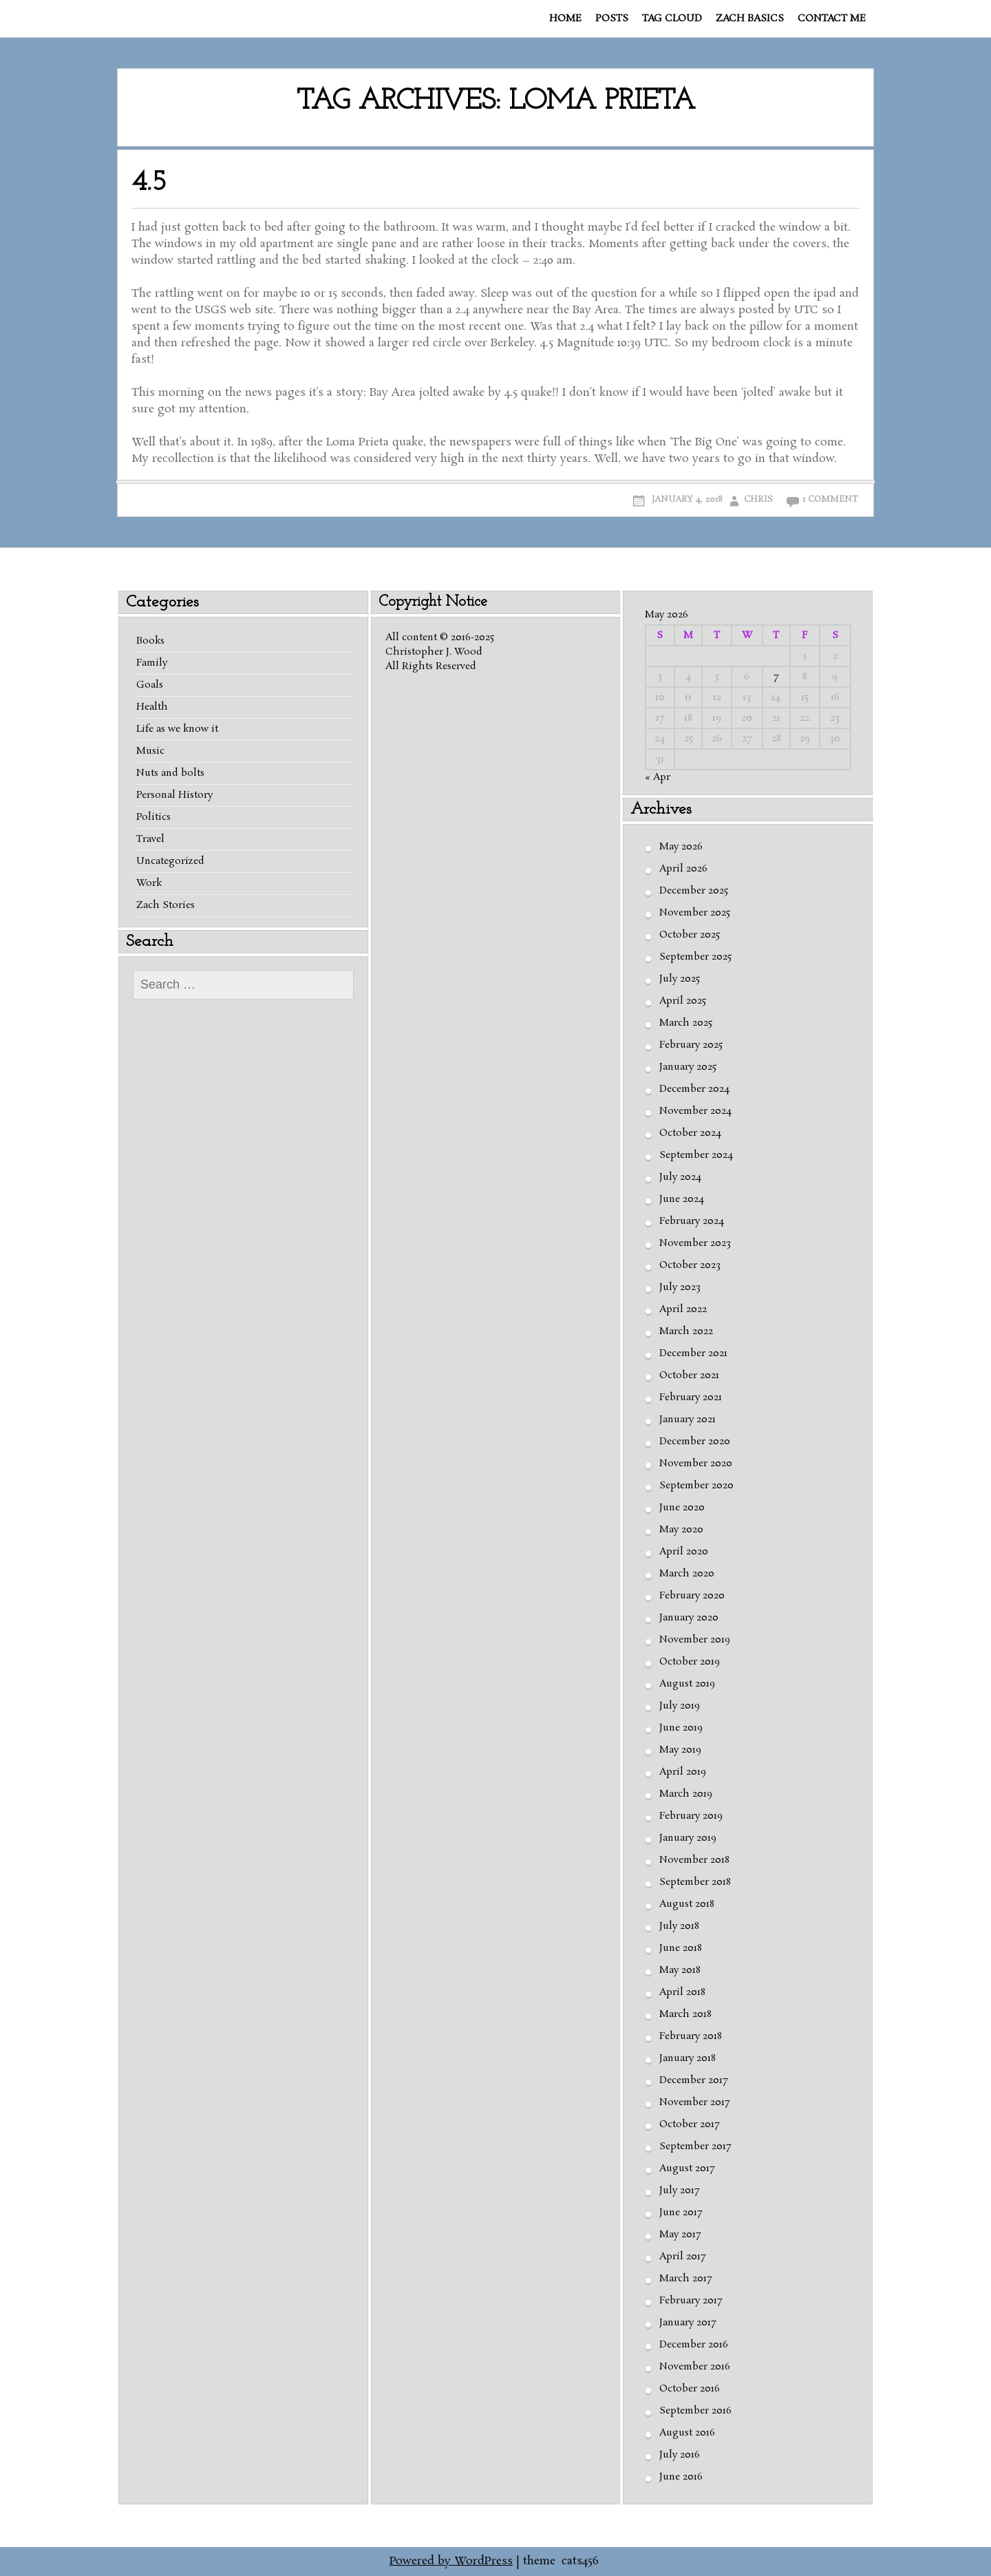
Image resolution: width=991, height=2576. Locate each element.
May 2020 (681, 1530)
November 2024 (695, 1111)
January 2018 (687, 2058)
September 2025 (695, 957)
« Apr (657, 777)
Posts (611, 18)
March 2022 (686, 1331)
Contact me (832, 18)
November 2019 (694, 1640)
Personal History (174, 795)
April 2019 (682, 1772)
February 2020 (692, 1596)
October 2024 (690, 1133)
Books (150, 641)
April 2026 (683, 869)
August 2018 (686, 1904)
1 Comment (830, 499)
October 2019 (689, 1662)
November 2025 (694, 913)
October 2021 (689, 1375)
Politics (153, 817)
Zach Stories (165, 905)
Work (149, 883)
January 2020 (688, 1618)
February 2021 (690, 1397)
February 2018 (690, 2036)
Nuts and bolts (170, 773)
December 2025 (693, 891)
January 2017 (687, 2323)
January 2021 (687, 1419)
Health (152, 707)
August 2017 (686, 2168)
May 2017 (680, 2234)
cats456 (580, 2561)
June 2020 (682, 1507)
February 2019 (691, 1816)
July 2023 (680, 1287)
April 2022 (683, 1309)
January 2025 (687, 1067)
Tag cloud (672, 18)
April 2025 (682, 1001)
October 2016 (689, 2389)
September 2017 (695, 2146)
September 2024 (696, 1155)
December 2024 (694, 1089)
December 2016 (693, 2345)
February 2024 (691, 1221)
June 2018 (680, 1948)
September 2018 (695, 1882)
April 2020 (683, 1552)
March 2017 (685, 2278)
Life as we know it (177, 729)
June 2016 (681, 2477)
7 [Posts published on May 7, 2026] (776, 677)
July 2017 (679, 2190)
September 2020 (696, 1485)
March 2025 (685, 1023)
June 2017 (680, 2212)
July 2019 (679, 1706)
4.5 (149, 183)
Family (151, 663)
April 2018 (682, 1992)
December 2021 (693, 1353)
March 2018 (685, 2014)
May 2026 (681, 847)
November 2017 (694, 2102)
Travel (150, 839)
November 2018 (694, 1860)
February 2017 (690, 2301)
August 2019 (687, 1684)
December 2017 (693, 2080)
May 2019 (680, 1750)
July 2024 (680, 1177)
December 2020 (694, 1441)
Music (150, 751)
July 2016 (679, 2455)
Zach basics (750, 18)
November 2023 (695, 1243)
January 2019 (687, 1838)
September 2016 (695, 2411)
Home (565, 18)
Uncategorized (170, 861)
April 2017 (682, 2256)
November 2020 (695, 1463)
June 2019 (681, 1728)
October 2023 (690, 1265)
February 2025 (691, 1045)
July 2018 (679, 1926)
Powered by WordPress (451, 2561)
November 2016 (694, 2367)
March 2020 (686, 1574)
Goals (149, 685)
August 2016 (687, 2433)
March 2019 (685, 1794)
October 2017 (689, 2124)
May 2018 (680, 1970)
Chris (758, 499)
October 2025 (689, 935)
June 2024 (681, 1199)
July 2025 (679, 979)
